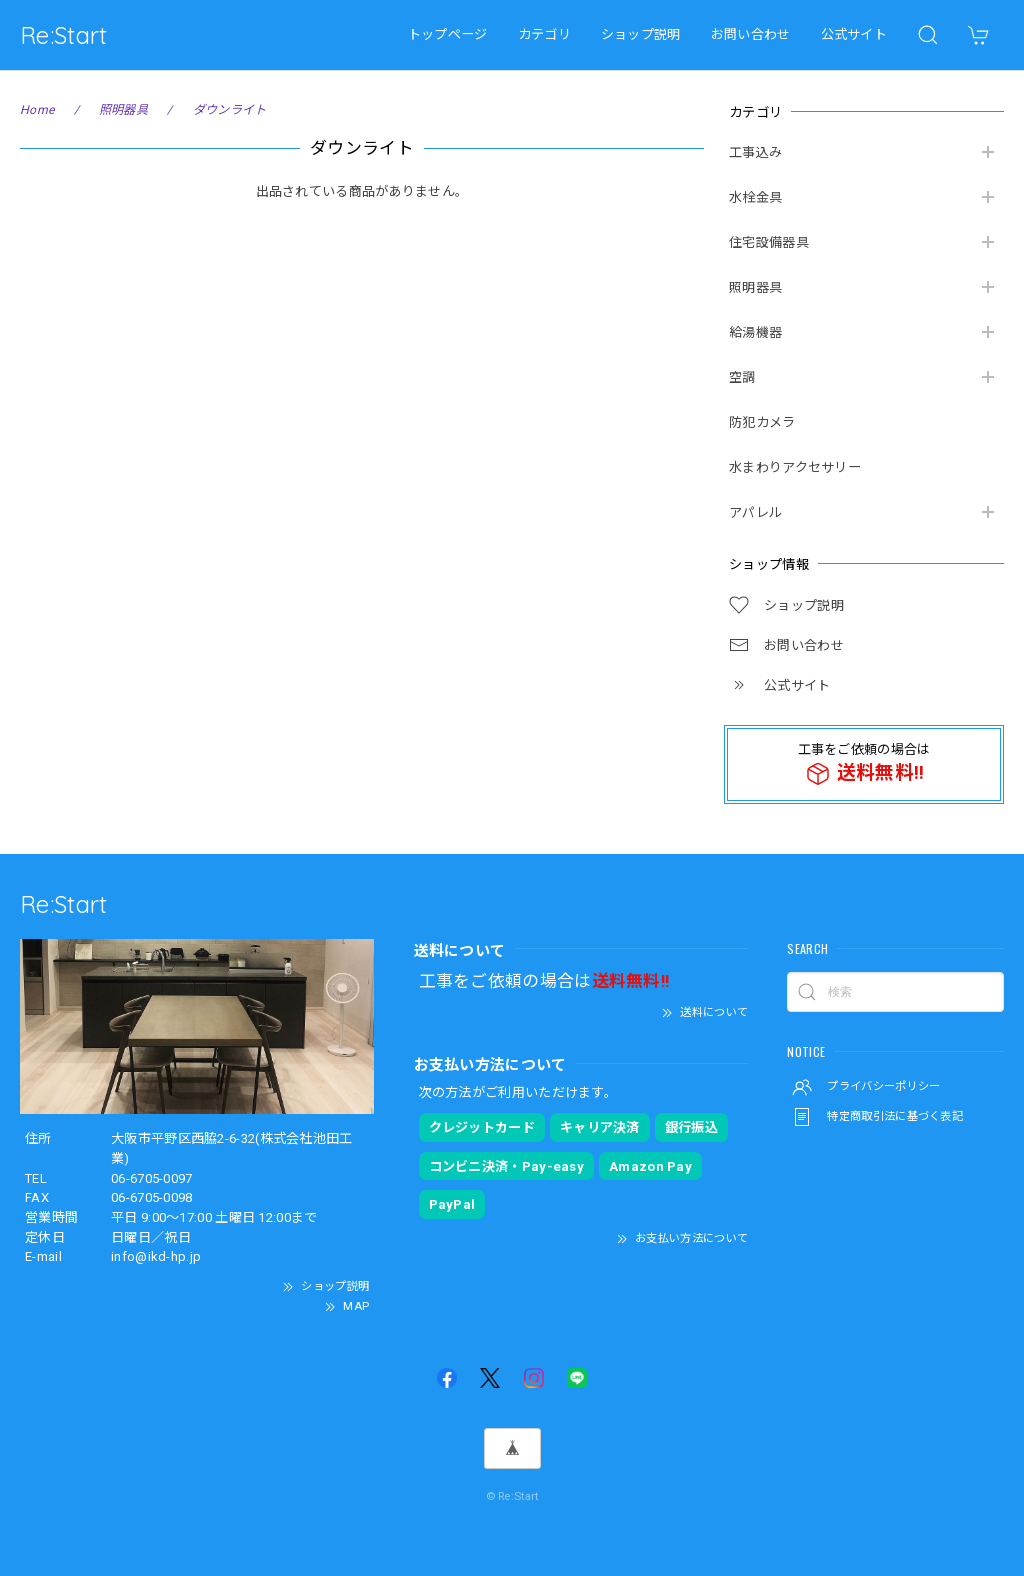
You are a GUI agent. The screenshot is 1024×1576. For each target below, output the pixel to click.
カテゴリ (544, 34)
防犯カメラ (762, 422)
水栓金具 (755, 197)
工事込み (755, 152)
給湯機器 (755, 332)
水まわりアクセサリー (795, 467)
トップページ (448, 34)
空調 (742, 377)
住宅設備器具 (769, 242)
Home (37, 110)
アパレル (755, 512)
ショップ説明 (641, 34)
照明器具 (755, 287)
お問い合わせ (751, 34)
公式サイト (854, 34)
